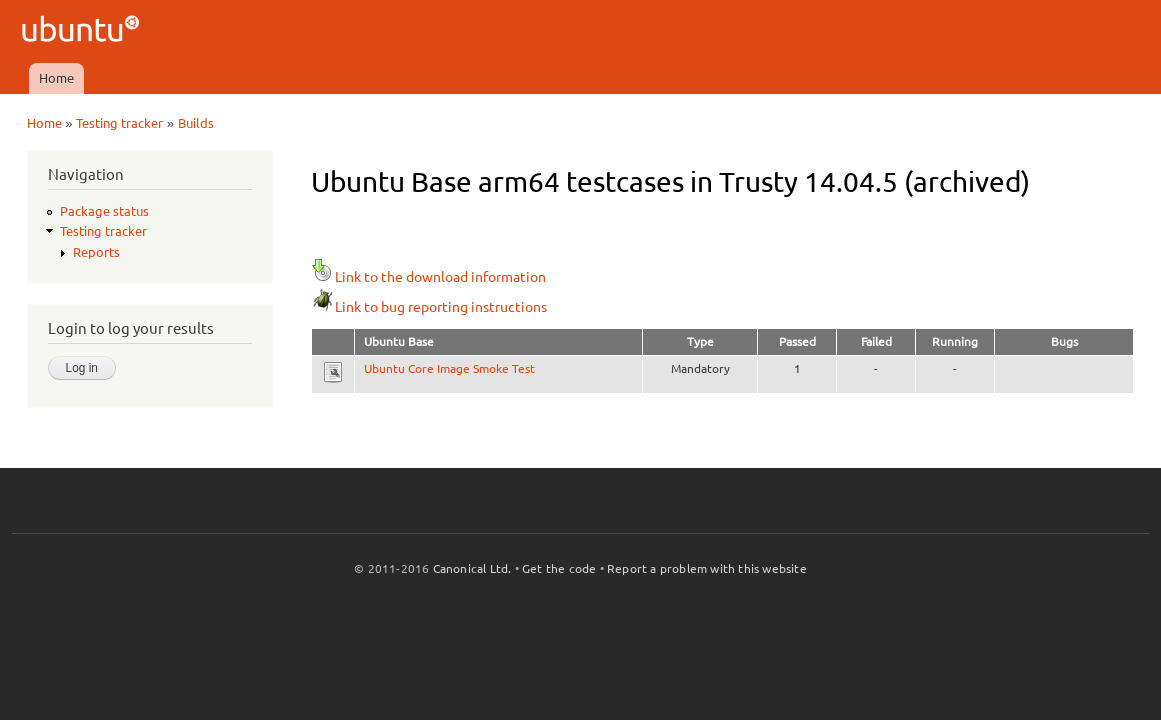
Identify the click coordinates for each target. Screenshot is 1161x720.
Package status (104, 211)
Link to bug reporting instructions (429, 307)
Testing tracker (119, 123)
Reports (96, 252)
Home (56, 78)
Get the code (559, 568)
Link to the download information (428, 277)
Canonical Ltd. (472, 568)
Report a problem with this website (707, 568)
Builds (196, 123)
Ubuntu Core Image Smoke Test (449, 368)
